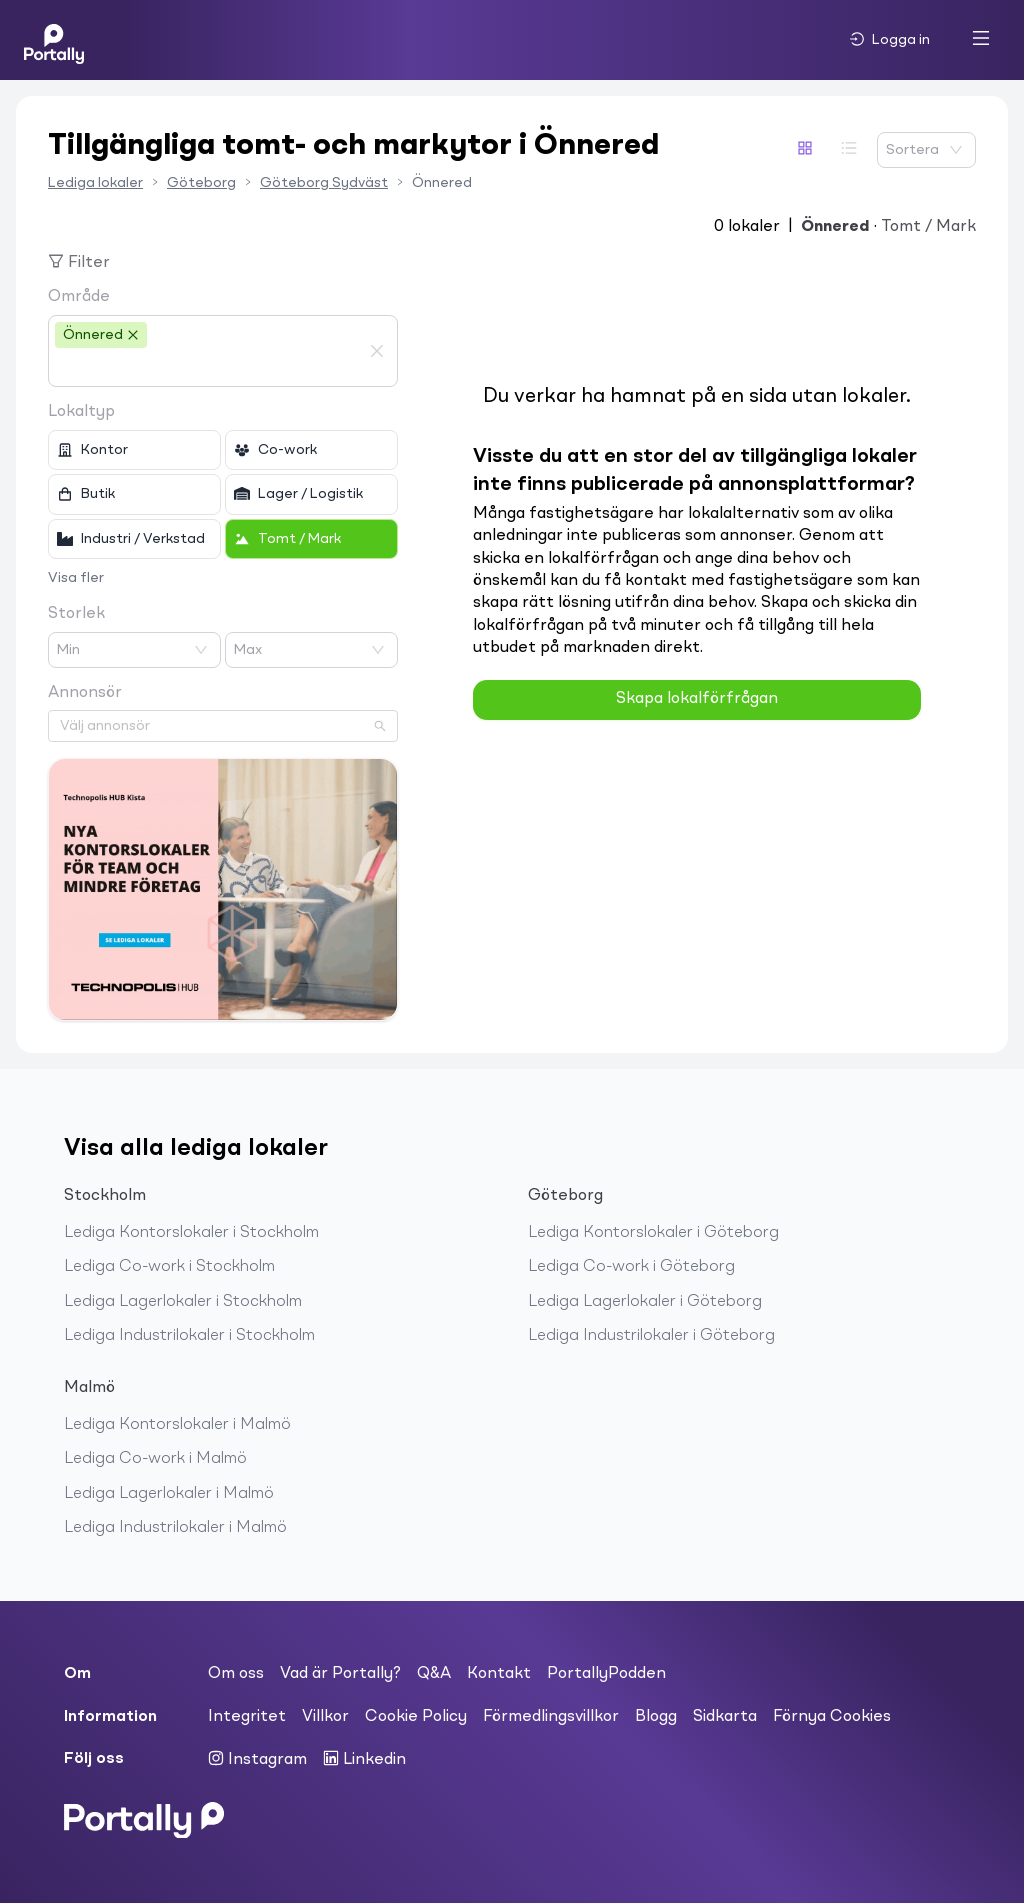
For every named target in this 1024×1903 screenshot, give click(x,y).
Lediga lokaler (95, 183)
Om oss (236, 1674)
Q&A (434, 1674)
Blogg (656, 1717)
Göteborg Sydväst (324, 183)
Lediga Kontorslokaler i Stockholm (191, 1233)
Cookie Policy (416, 1717)
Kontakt (499, 1674)
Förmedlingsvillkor (551, 1717)
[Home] (54, 40)
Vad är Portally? (340, 1674)
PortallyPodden (606, 1674)
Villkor (325, 1717)
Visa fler (76, 578)
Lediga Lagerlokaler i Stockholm (183, 1302)
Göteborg (201, 183)
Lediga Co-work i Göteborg (631, 1267)
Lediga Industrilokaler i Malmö (175, 1528)
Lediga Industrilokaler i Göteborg (651, 1336)
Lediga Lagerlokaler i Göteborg (645, 1302)
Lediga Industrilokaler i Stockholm (189, 1336)
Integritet (247, 1717)
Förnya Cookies (832, 1717)
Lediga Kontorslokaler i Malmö (177, 1425)
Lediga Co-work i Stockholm (169, 1267)
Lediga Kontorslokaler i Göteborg (653, 1233)
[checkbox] (134, 450)
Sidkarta (725, 1717)
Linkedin (364, 1759)
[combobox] (208, 368)
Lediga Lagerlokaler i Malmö (169, 1494)
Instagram (257, 1759)
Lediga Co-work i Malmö (155, 1459)
